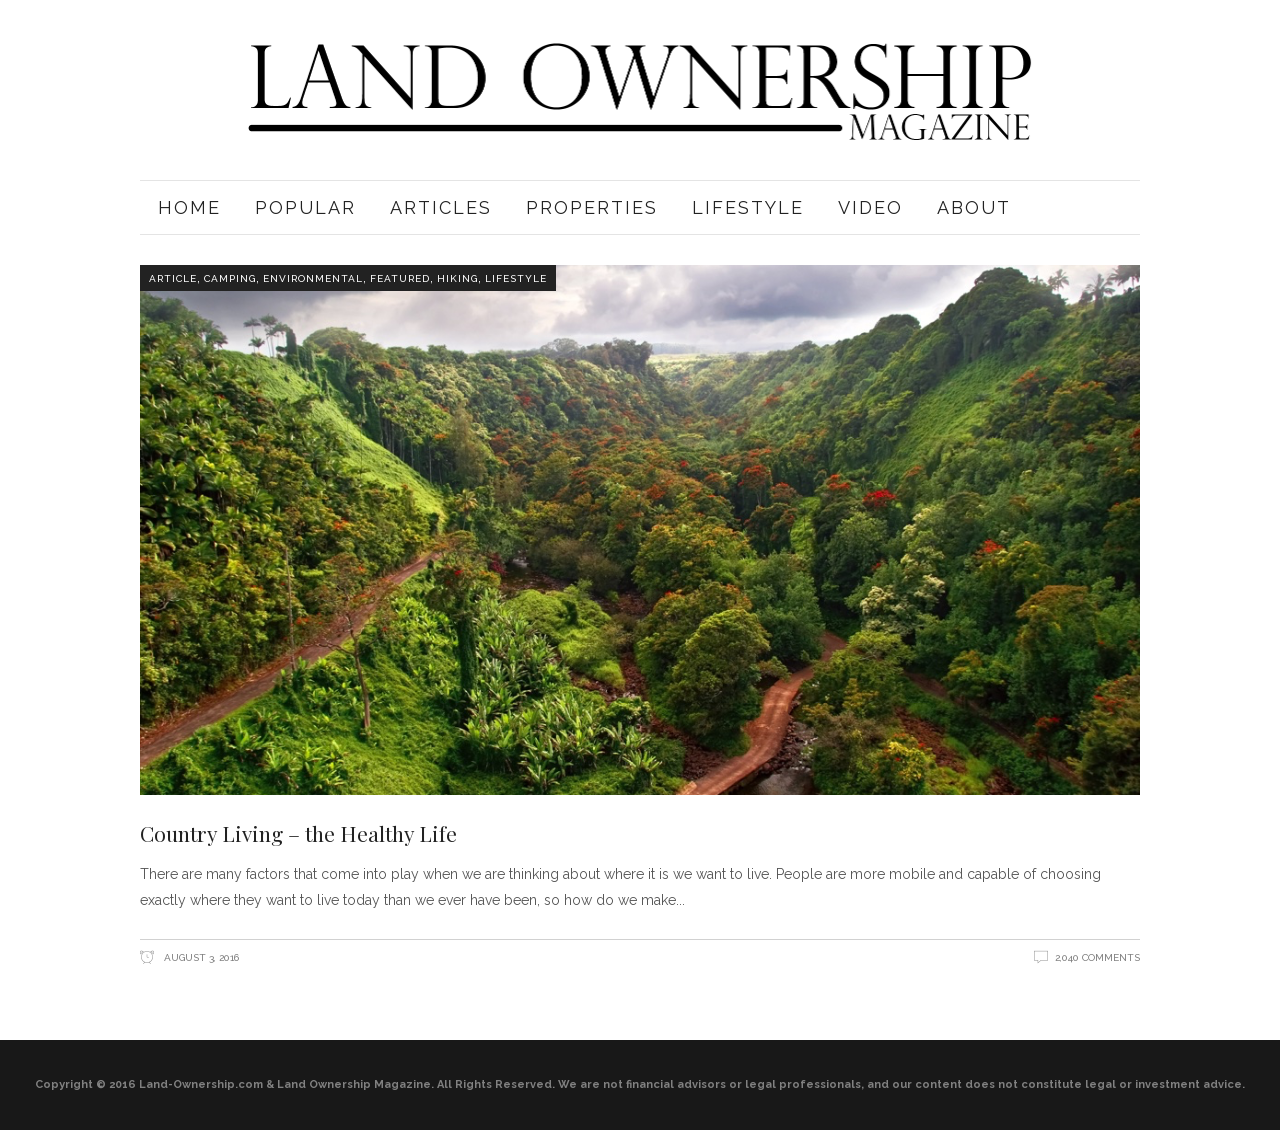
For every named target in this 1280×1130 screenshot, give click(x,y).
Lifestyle (516, 278)
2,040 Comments (1097, 957)
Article (173, 278)
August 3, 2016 (200, 957)
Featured (400, 278)
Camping (230, 278)
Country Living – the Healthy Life (298, 833)
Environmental (313, 278)
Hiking (457, 278)
